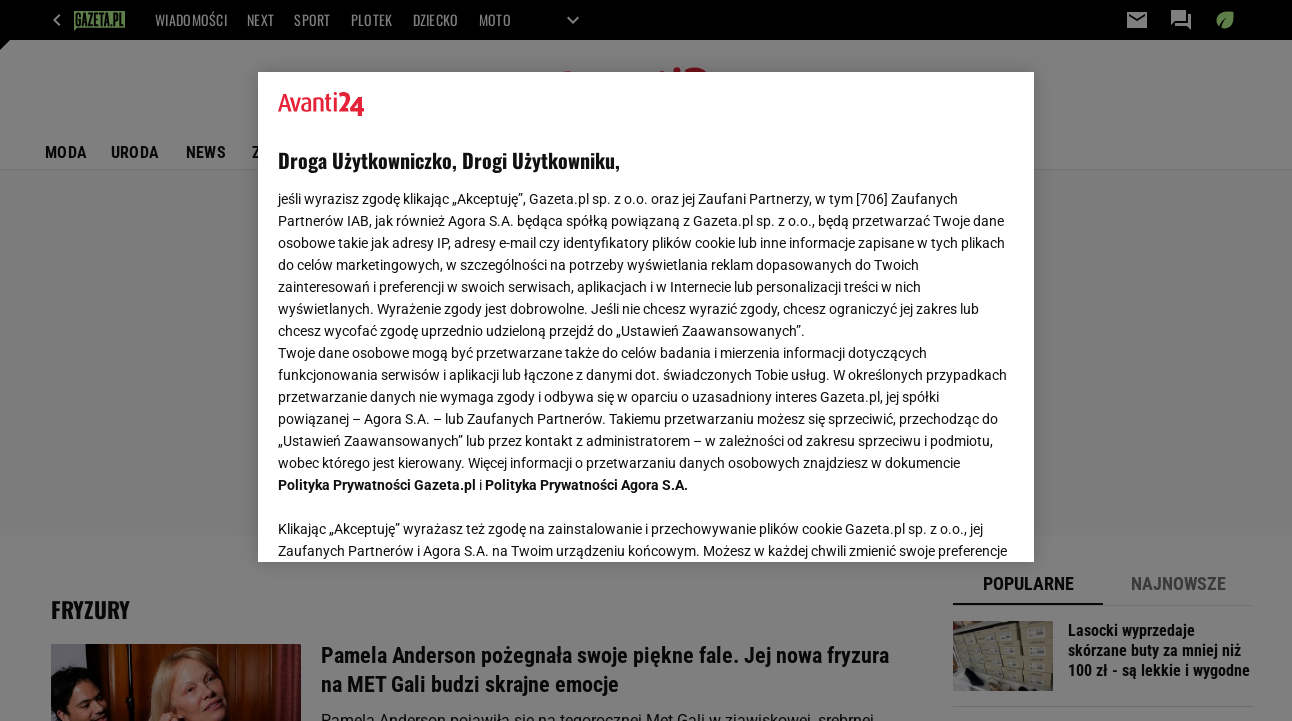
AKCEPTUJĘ (945, 523)
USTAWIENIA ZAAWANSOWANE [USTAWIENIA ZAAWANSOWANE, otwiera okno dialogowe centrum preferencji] (409, 522)
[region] (645, 317)
